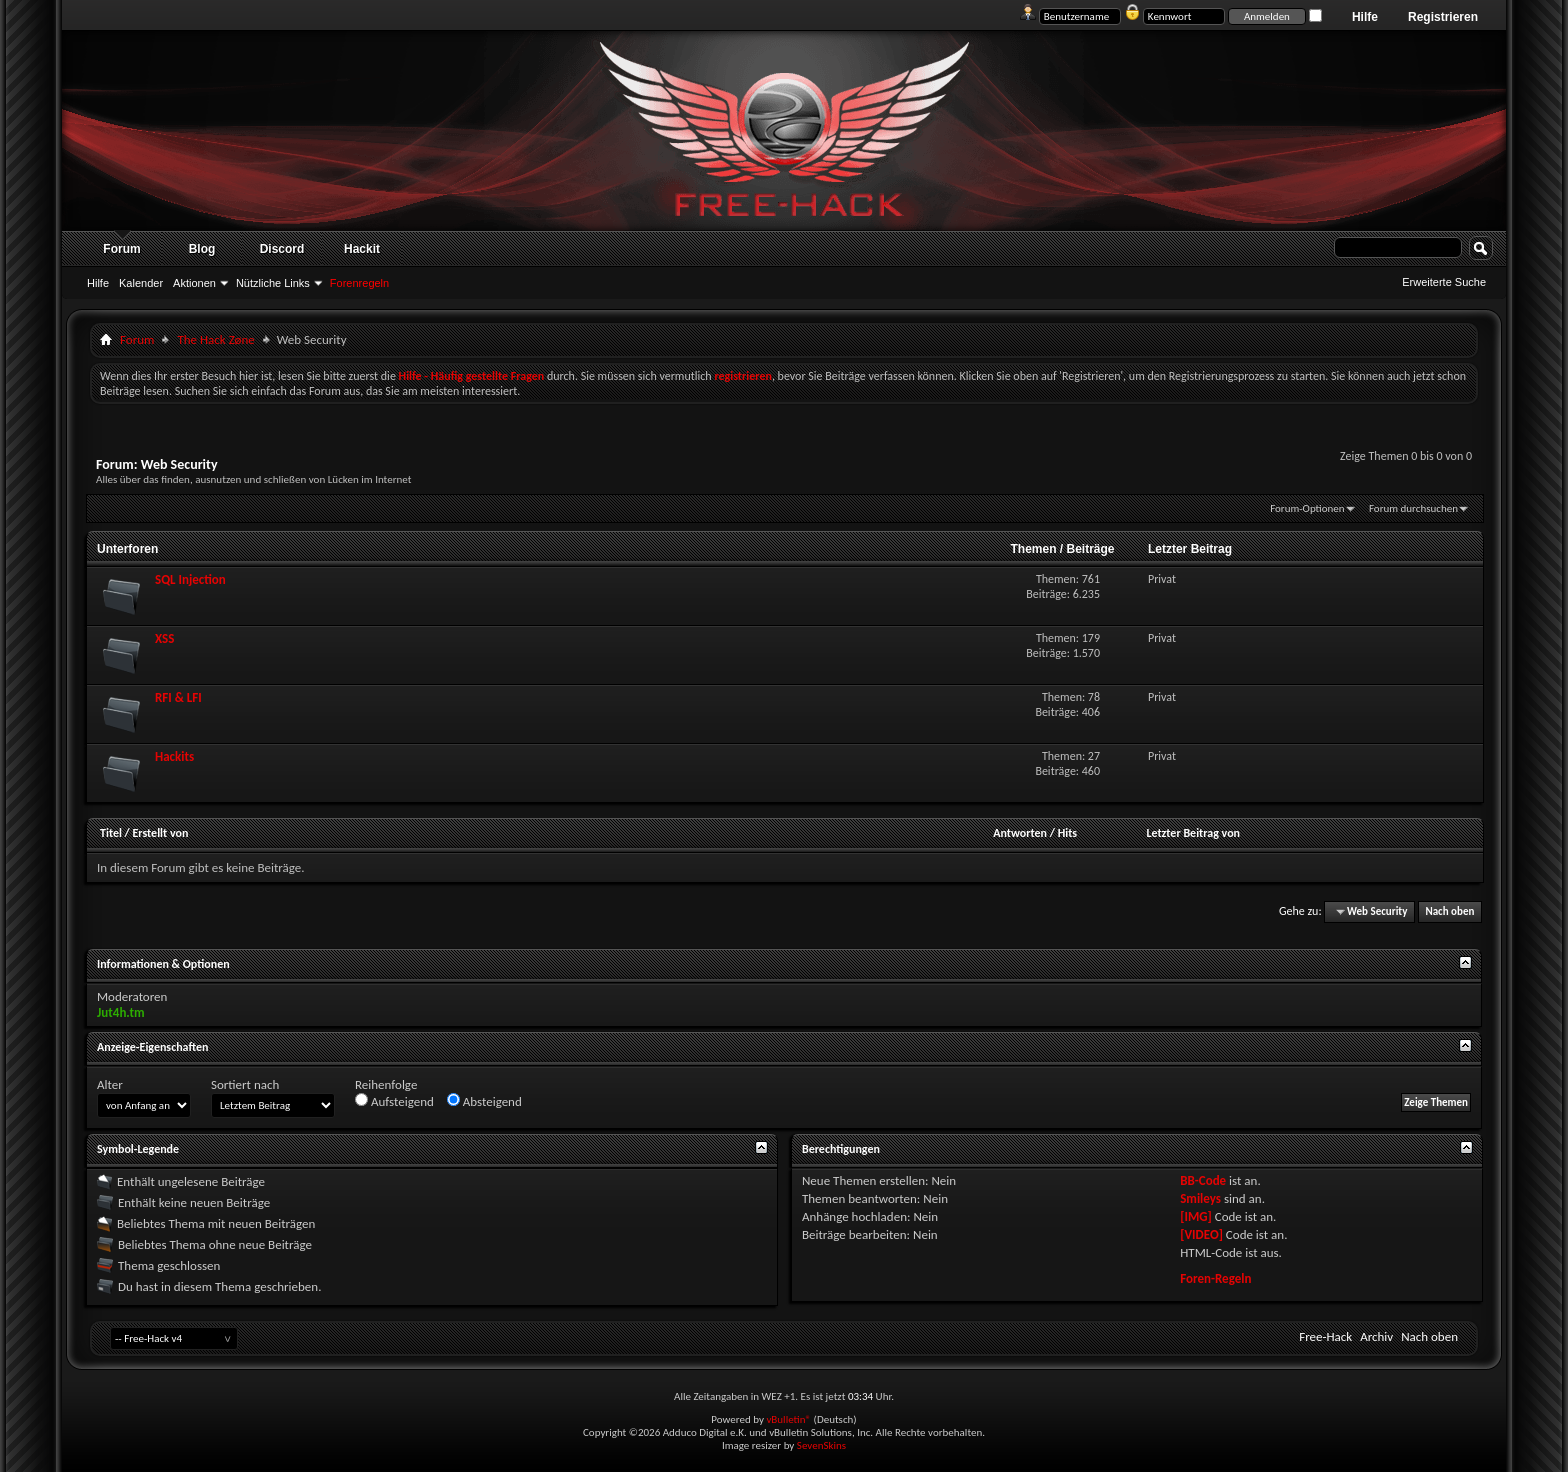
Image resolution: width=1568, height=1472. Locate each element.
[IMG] (1196, 1216)
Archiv (1376, 1336)
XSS (164, 638)
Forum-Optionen (1307, 508)
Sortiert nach (245, 1084)
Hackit (362, 249)
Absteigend (484, 1101)
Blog (202, 249)
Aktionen (194, 283)
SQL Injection (190, 579)
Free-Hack (1325, 1336)
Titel (111, 833)
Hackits (174, 756)
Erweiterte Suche (1444, 282)
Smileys (1200, 1198)
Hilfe (1365, 17)
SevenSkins (821, 1445)
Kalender (141, 283)
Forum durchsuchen (1413, 508)
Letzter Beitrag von (1193, 833)
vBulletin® (788, 1419)
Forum (121, 249)
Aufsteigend (394, 1101)
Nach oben (1449, 911)
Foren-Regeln (1215, 1278)
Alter (110, 1084)
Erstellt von (160, 833)
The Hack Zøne (215, 339)
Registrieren (1443, 17)
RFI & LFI (178, 697)
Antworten (1020, 833)
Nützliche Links (273, 283)
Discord (282, 249)
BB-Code (1203, 1180)
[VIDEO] (1201, 1234)
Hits (1067, 833)
